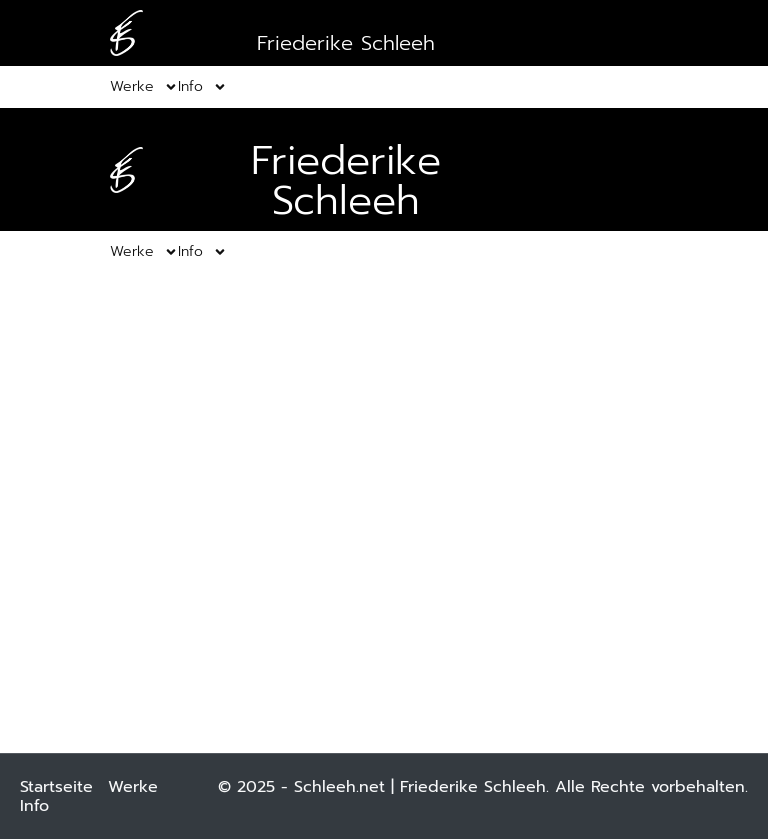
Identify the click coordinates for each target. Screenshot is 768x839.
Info (34, 806)
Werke (133, 787)
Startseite (56, 787)
